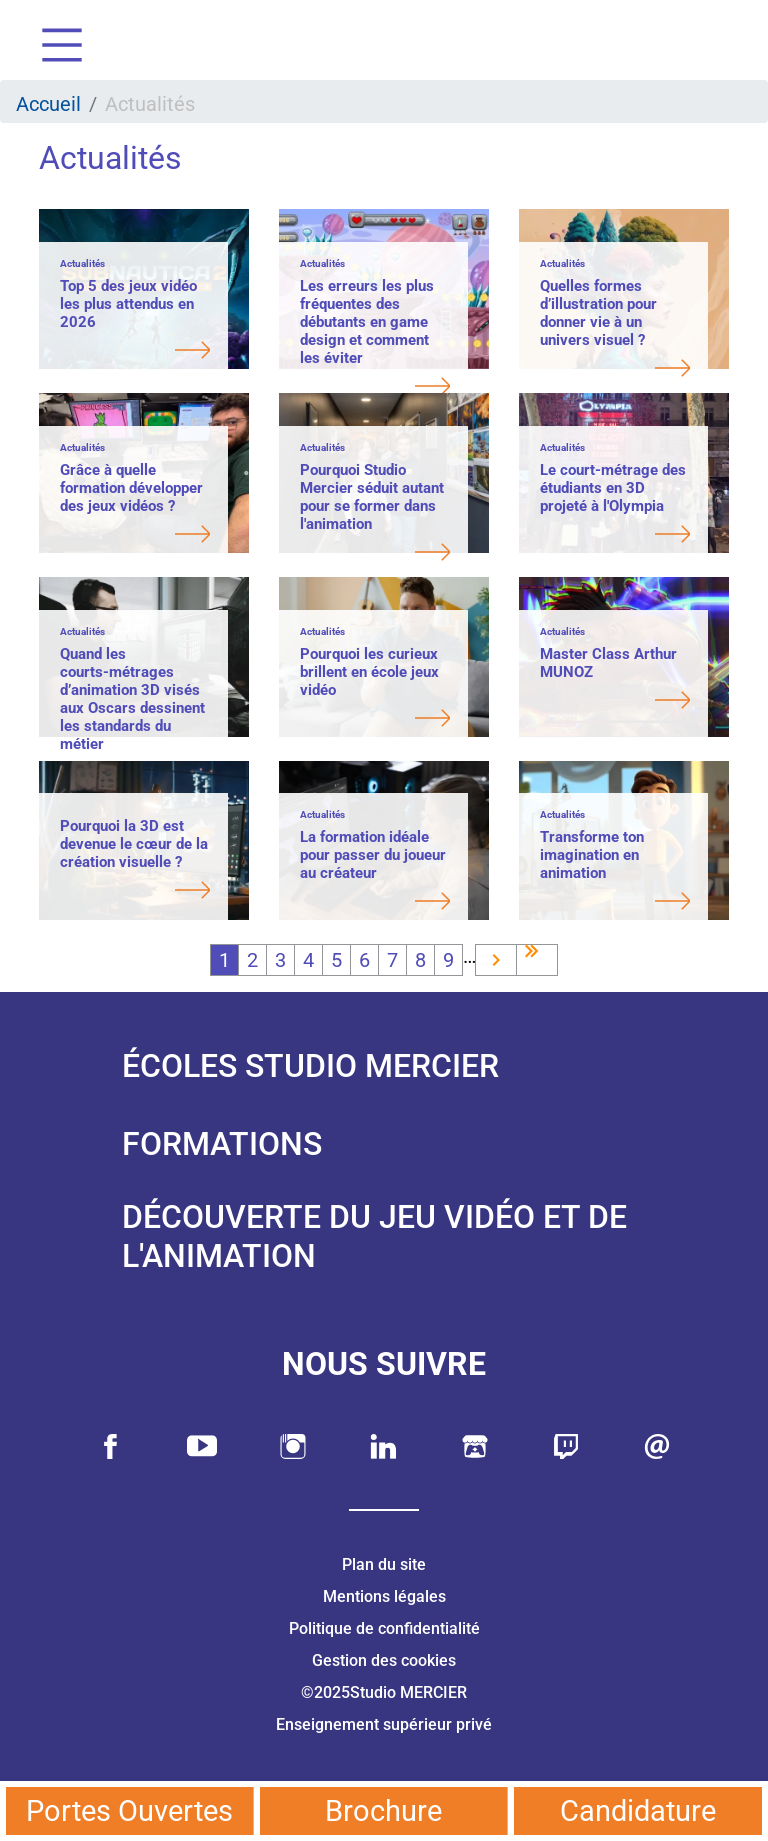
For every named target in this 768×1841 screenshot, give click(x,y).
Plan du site (384, 1564)
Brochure (383, 1811)
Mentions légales (384, 1596)
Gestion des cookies (384, 1660)
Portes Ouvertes (129, 1811)
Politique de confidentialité (384, 1628)
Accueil (48, 104)
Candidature (638, 1811)
